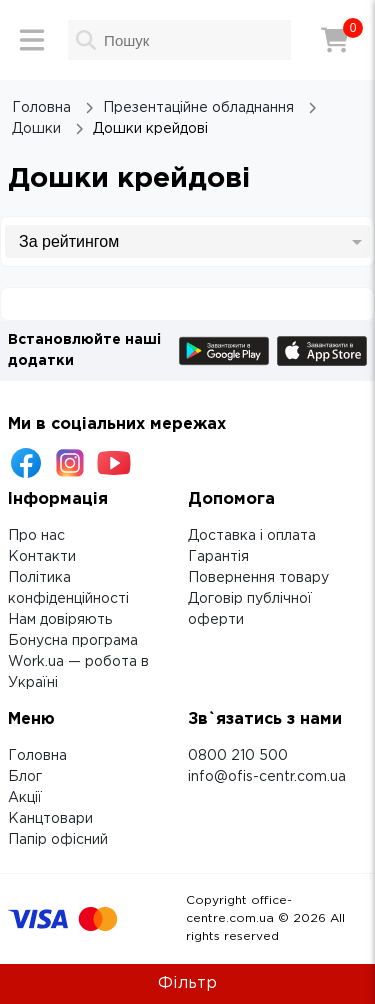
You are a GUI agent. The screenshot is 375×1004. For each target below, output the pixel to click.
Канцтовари (50, 819)
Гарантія (218, 557)
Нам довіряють (60, 620)
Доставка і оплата (252, 536)
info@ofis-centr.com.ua (267, 777)
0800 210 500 (238, 756)
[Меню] (32, 40)
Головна (37, 756)
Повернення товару (258, 578)
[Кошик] (335, 40)
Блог (25, 777)
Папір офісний (58, 840)
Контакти (42, 557)
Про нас (36, 536)
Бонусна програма (73, 641)
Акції (25, 798)
